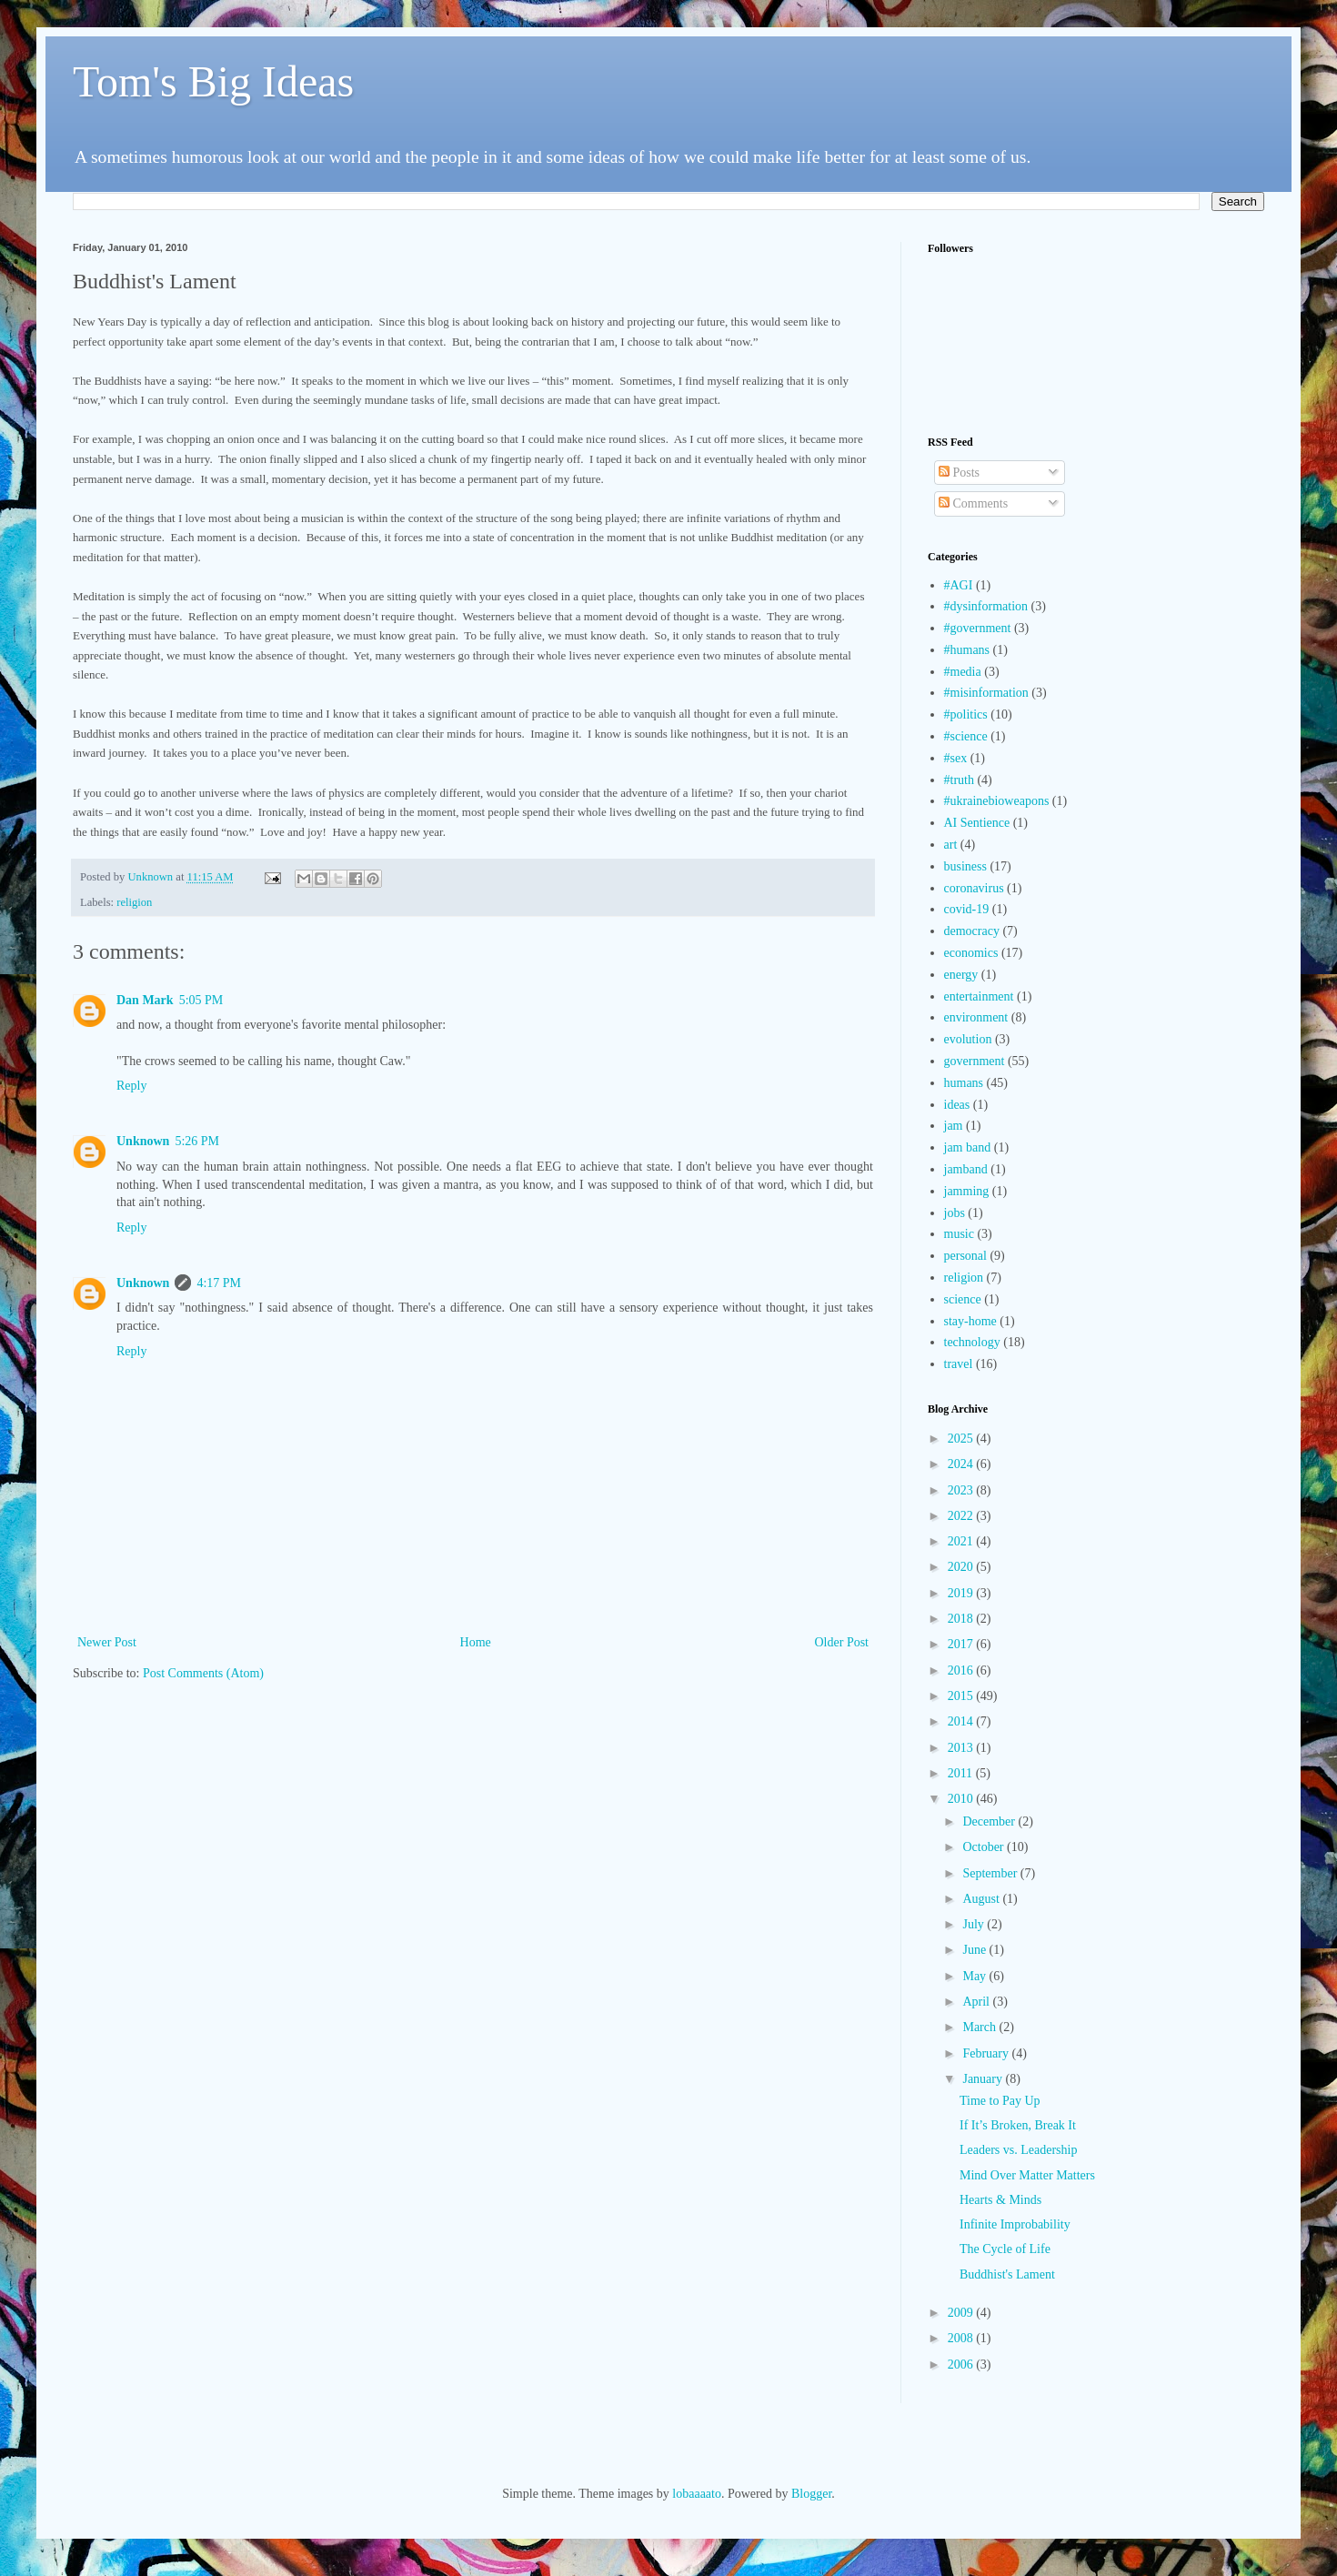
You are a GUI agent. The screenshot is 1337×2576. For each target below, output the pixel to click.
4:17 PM (218, 1283)
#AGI (958, 585)
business (965, 866)
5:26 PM (197, 1141)
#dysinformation (986, 606)
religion (134, 902)
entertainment (979, 996)
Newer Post (106, 1642)
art (951, 844)
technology (972, 1342)
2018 (962, 1618)
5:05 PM (201, 1000)
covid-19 (967, 909)
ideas (957, 1105)
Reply (131, 1085)
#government (977, 628)
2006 (962, 2364)
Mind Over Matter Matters (1027, 2175)
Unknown (142, 1141)
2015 (962, 1696)
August (982, 1899)
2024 (962, 1464)
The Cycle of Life (1005, 2249)
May (975, 1976)
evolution (968, 1039)
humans (964, 1083)
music (959, 1234)
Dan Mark (145, 1000)
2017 (962, 1644)
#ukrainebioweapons (997, 801)
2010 (962, 1799)
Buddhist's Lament (1007, 2274)
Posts (959, 472)
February (986, 2053)
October (984, 1847)
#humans (967, 650)
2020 (962, 1567)
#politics (966, 714)
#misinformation (986, 692)
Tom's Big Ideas (213, 81)
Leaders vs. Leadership (1018, 2150)
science (962, 1299)
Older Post (842, 1642)
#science (966, 736)
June (975, 1950)
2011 (962, 1773)
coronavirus (974, 888)
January (983, 2079)
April (977, 2001)
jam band (967, 1147)
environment (976, 1017)
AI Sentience (977, 823)
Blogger (811, 2494)
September (991, 1873)
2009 (962, 2312)
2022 (962, 1516)
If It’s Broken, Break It (1018, 2125)
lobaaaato (696, 2494)
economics (971, 953)
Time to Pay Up (1000, 2101)
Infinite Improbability (1015, 2224)
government (974, 1061)
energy (961, 974)
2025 (962, 1438)
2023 (962, 1490)
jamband (966, 1169)
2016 (962, 1670)
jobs (954, 1213)
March (980, 2027)
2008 (962, 2338)
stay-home (970, 1321)
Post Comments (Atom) (203, 1673)
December (990, 1821)
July (974, 1924)
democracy (972, 931)
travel (958, 1364)
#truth (959, 780)
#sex (956, 758)
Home (475, 1642)
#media (962, 672)
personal (965, 1256)
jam (953, 1125)
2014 (962, 1721)
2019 (962, 1593)
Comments (973, 503)
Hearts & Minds (1000, 2200)
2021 (962, 1541)
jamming (967, 1191)
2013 (962, 1748)
